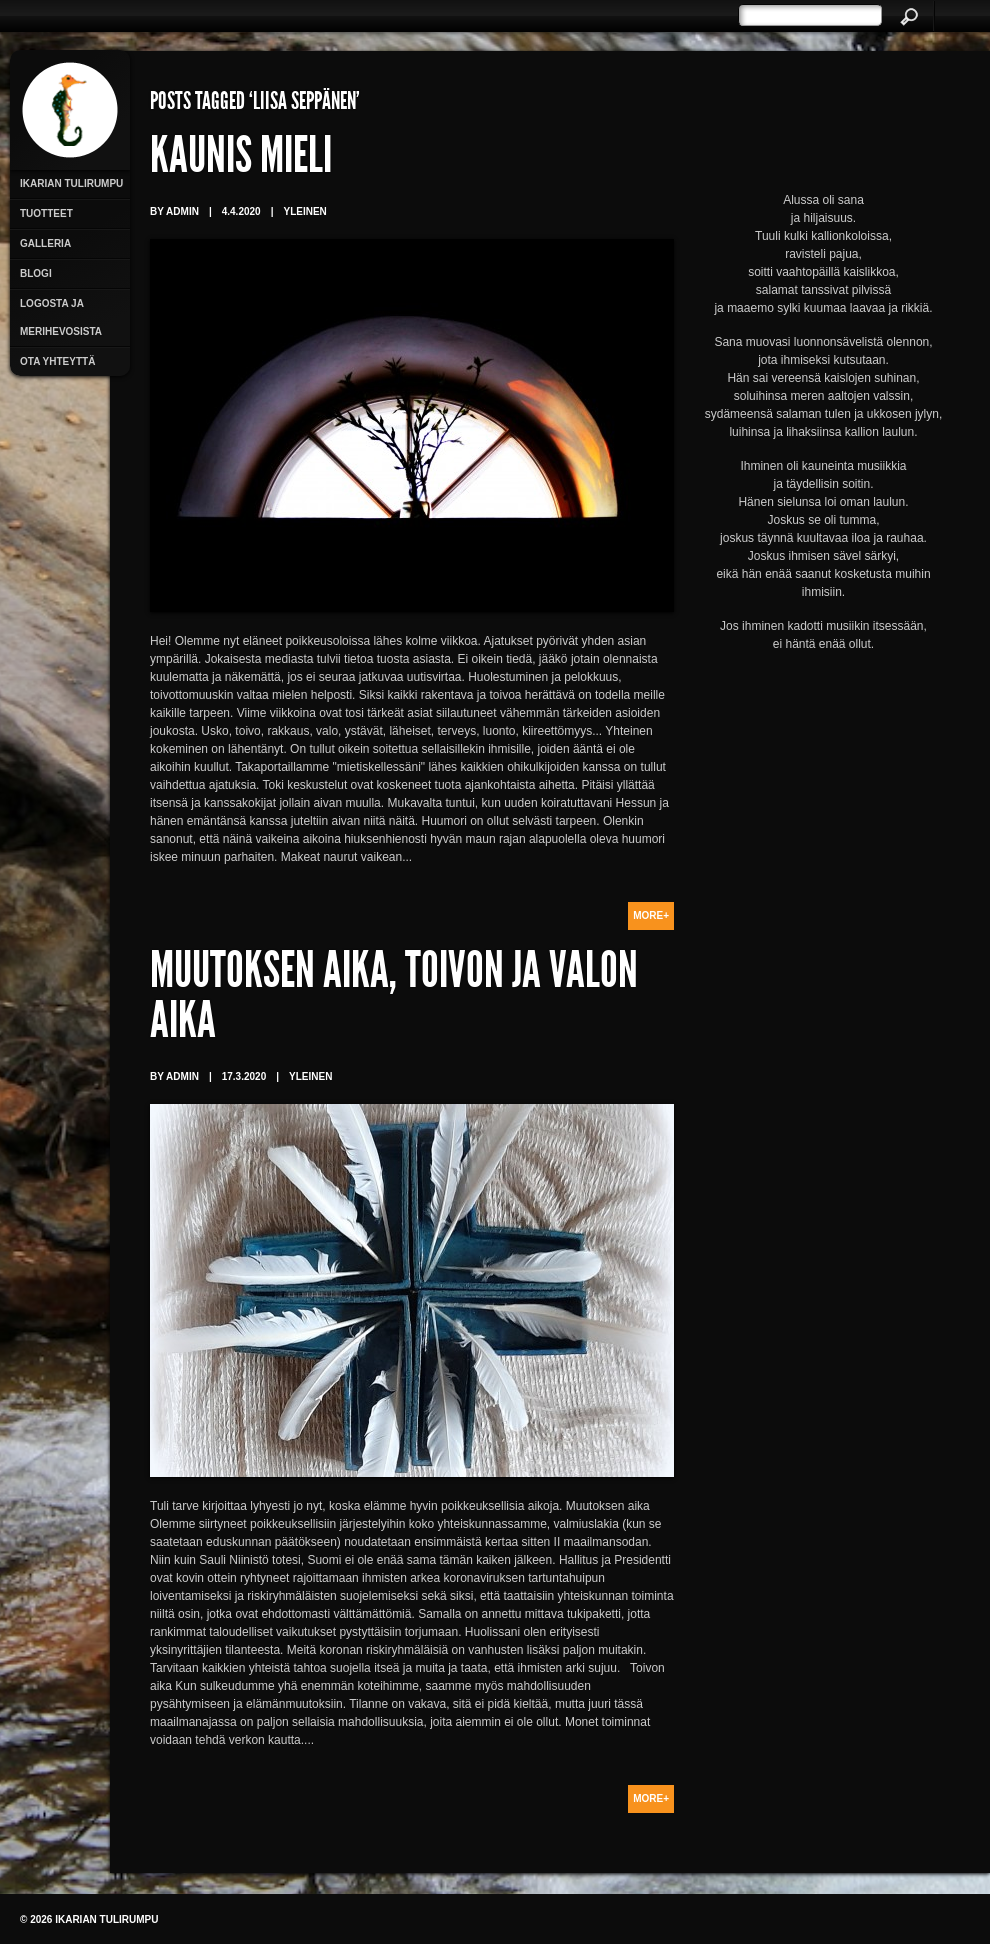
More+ (651, 915)
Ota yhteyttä (57, 361)
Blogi (36, 273)
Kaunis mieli (241, 160)
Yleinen (304, 211)
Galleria (45, 243)
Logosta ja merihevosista (61, 317)
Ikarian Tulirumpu (71, 183)
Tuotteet (46, 213)
